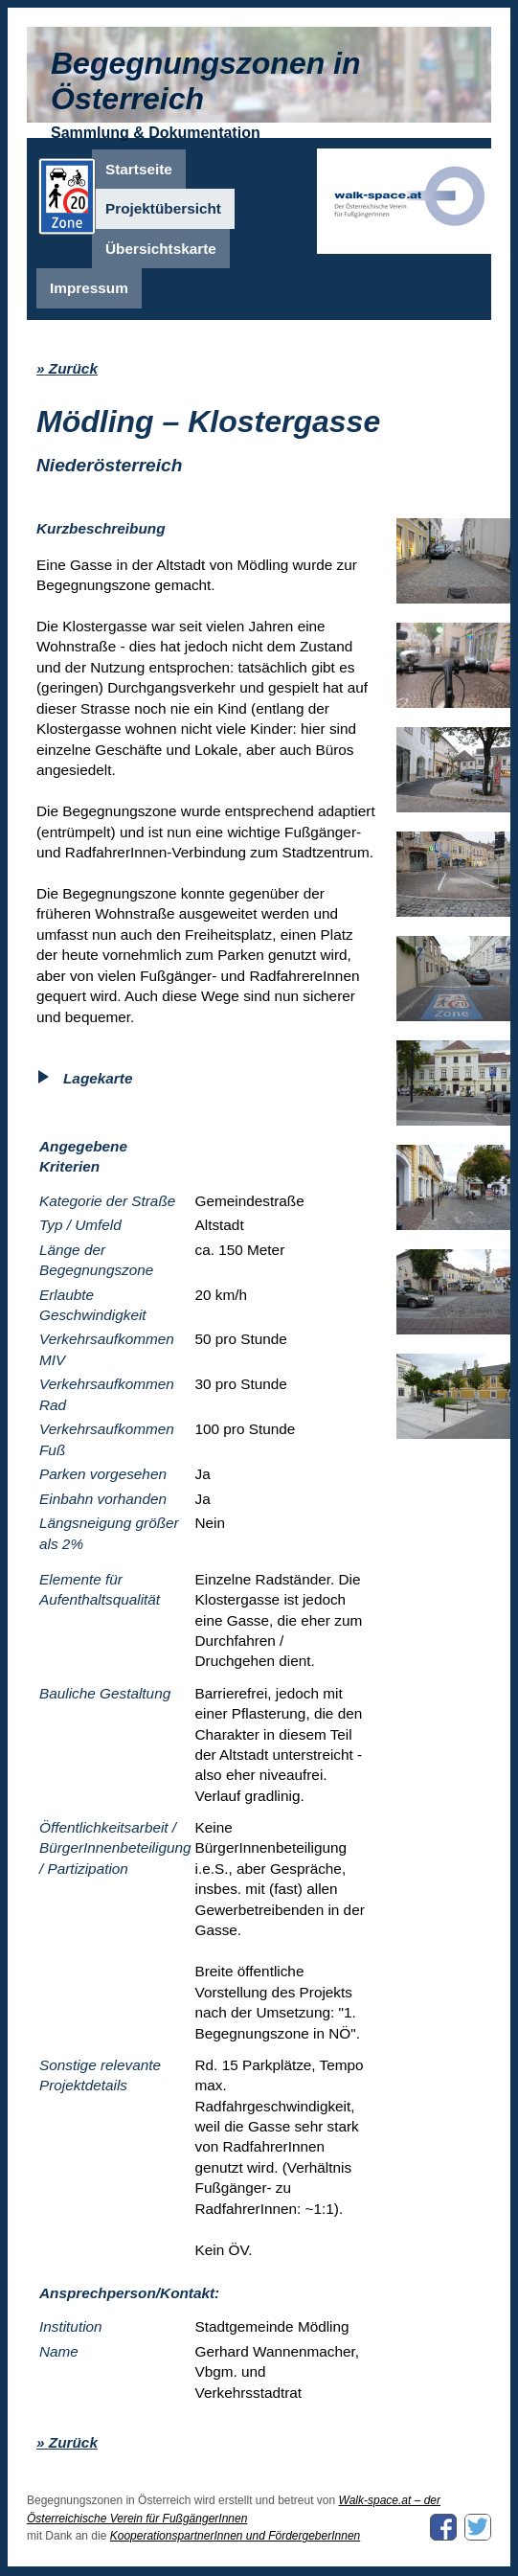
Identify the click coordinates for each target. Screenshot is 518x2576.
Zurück (73, 368)
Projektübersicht (163, 208)
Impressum (89, 288)
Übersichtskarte (160, 248)
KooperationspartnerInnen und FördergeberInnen (235, 2535)
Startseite (138, 169)
